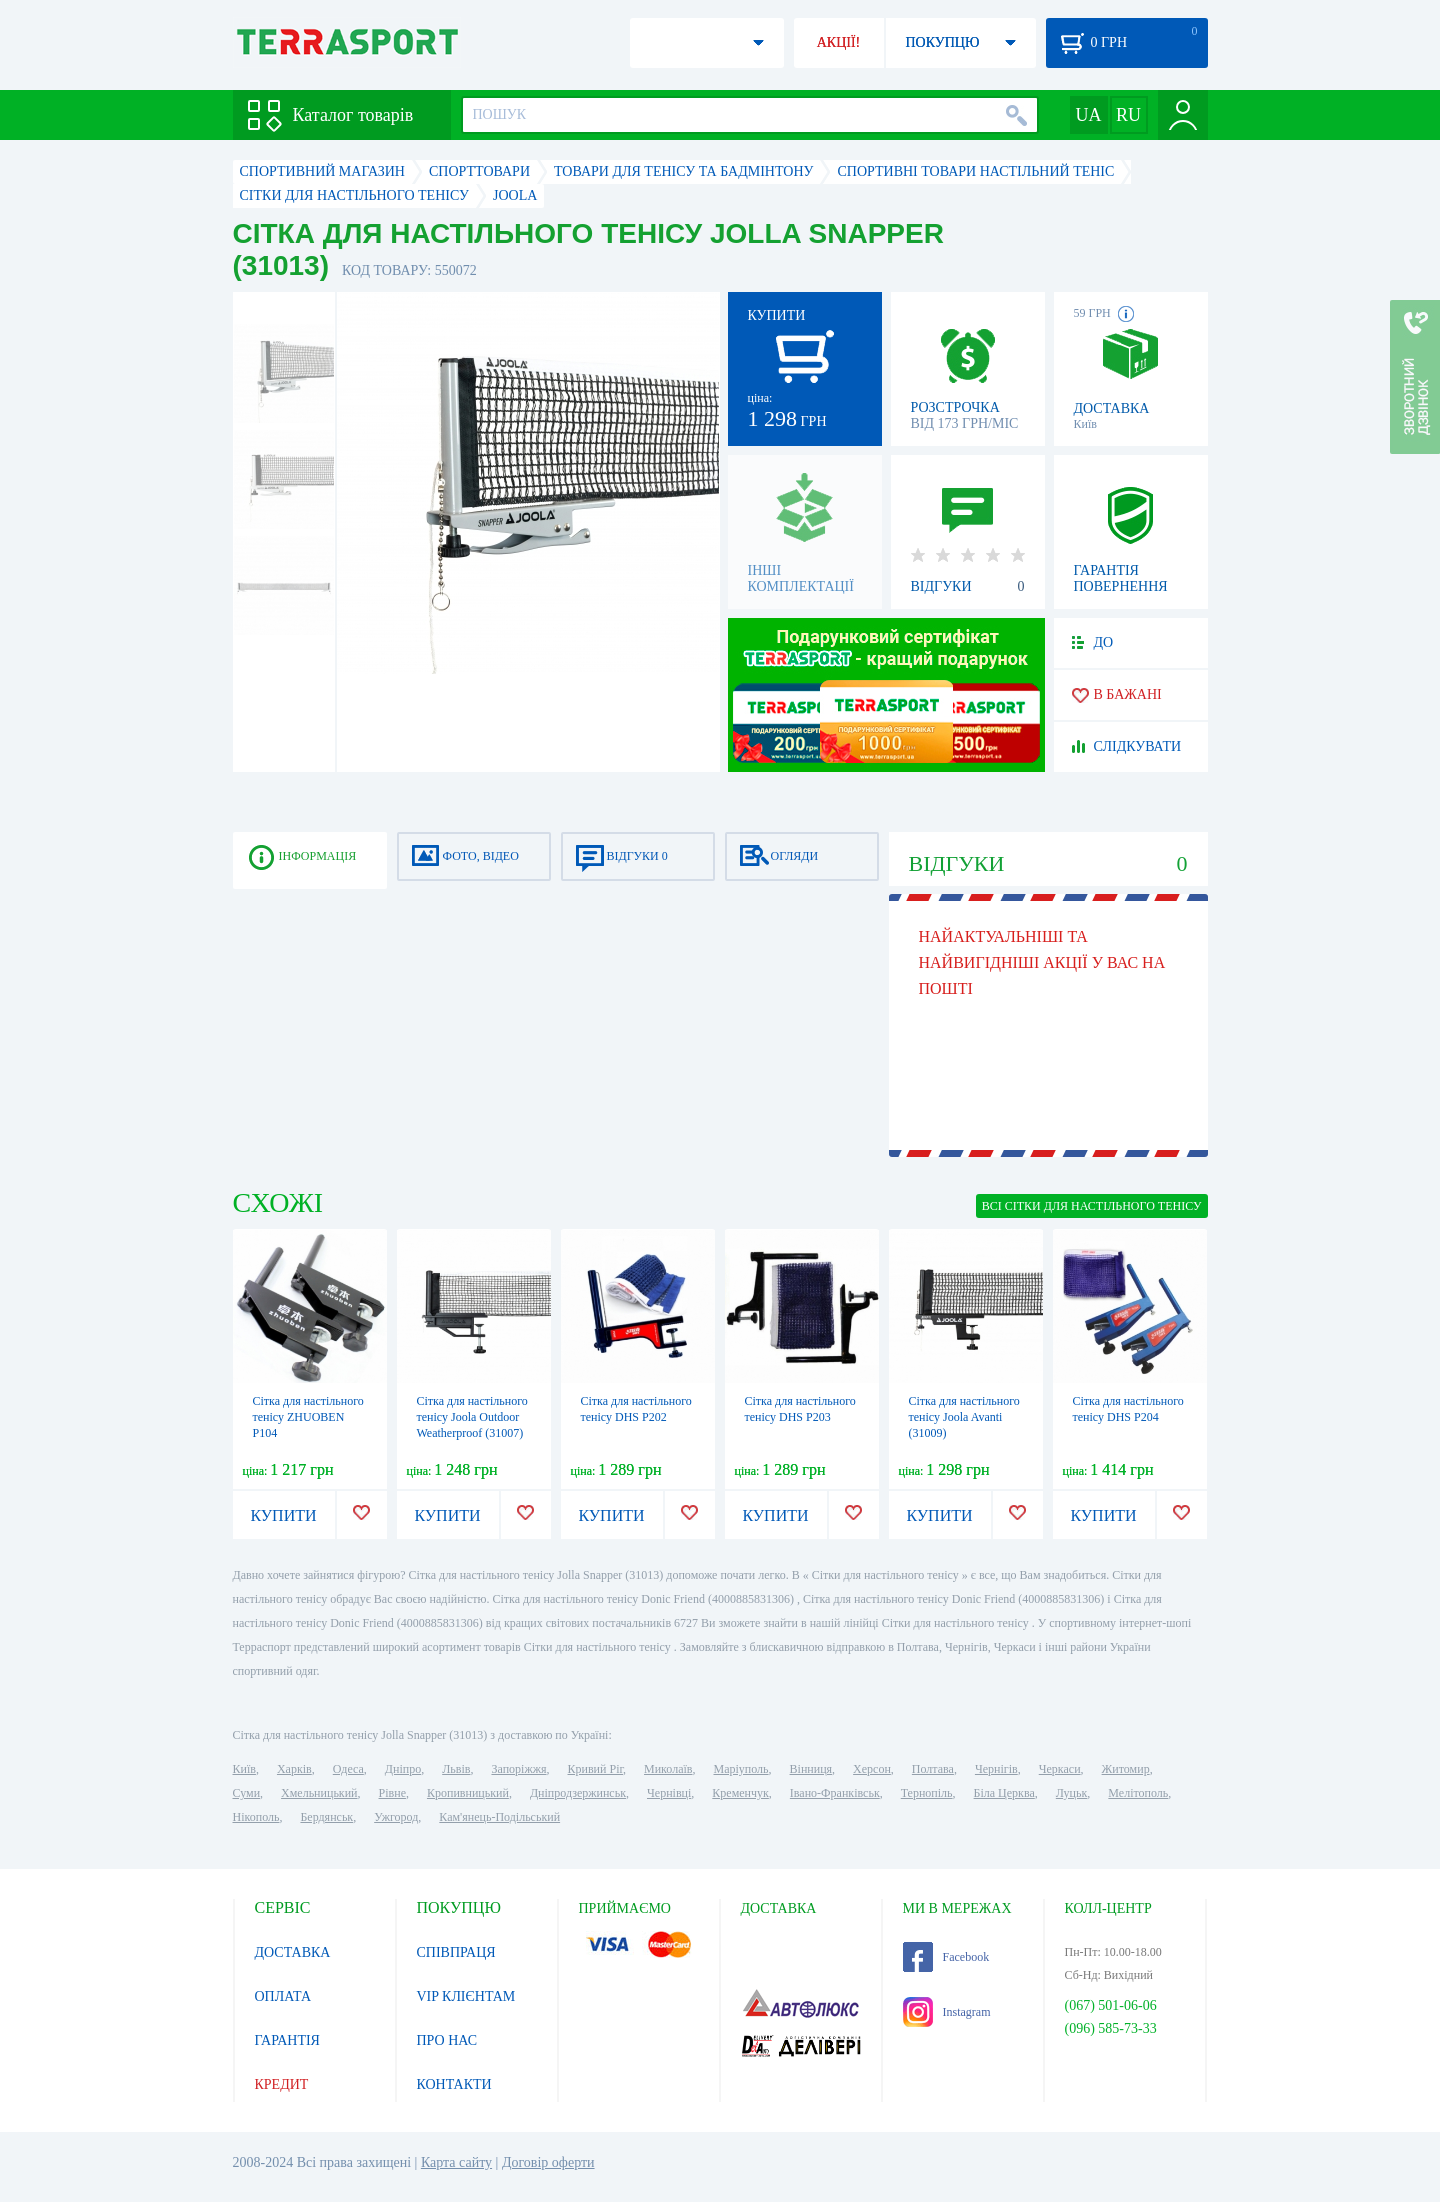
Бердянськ (326, 1817)
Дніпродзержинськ (578, 1793)
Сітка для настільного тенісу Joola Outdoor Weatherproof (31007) (472, 1417)
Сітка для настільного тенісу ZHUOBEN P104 (308, 1417)
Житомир (1126, 1769)
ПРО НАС (447, 2040)
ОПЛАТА (283, 1996)
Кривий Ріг (596, 1769)
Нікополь (256, 1817)
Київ (244, 1769)
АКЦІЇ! (839, 42)
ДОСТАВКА (293, 1952)
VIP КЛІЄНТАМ (466, 1996)
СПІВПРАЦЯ (456, 1952)
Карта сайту (456, 2162)
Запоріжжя (518, 1769)
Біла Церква (1004, 1793)
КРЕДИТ (282, 2084)
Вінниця (811, 1769)
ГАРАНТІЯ (287, 2040)
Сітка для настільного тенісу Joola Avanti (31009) (964, 1417)
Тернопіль (927, 1793)
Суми (247, 1793)
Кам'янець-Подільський (499, 1817)
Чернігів (996, 1769)
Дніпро (403, 1769)
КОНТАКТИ (454, 2084)
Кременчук (740, 1793)
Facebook (946, 1957)
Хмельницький (319, 1793)
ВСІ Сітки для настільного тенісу (1092, 1206)
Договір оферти (548, 2162)
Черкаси (1060, 1769)
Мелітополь (1138, 1793)
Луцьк (1072, 1793)
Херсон (872, 1769)
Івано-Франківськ (835, 1793)
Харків (294, 1769)
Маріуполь (741, 1769)
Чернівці (669, 1793)
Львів (456, 1769)
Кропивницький (468, 1793)
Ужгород (396, 1817)
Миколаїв (668, 1769)
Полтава (933, 1769)
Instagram (947, 2012)
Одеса (348, 1769)
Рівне (392, 1793)
